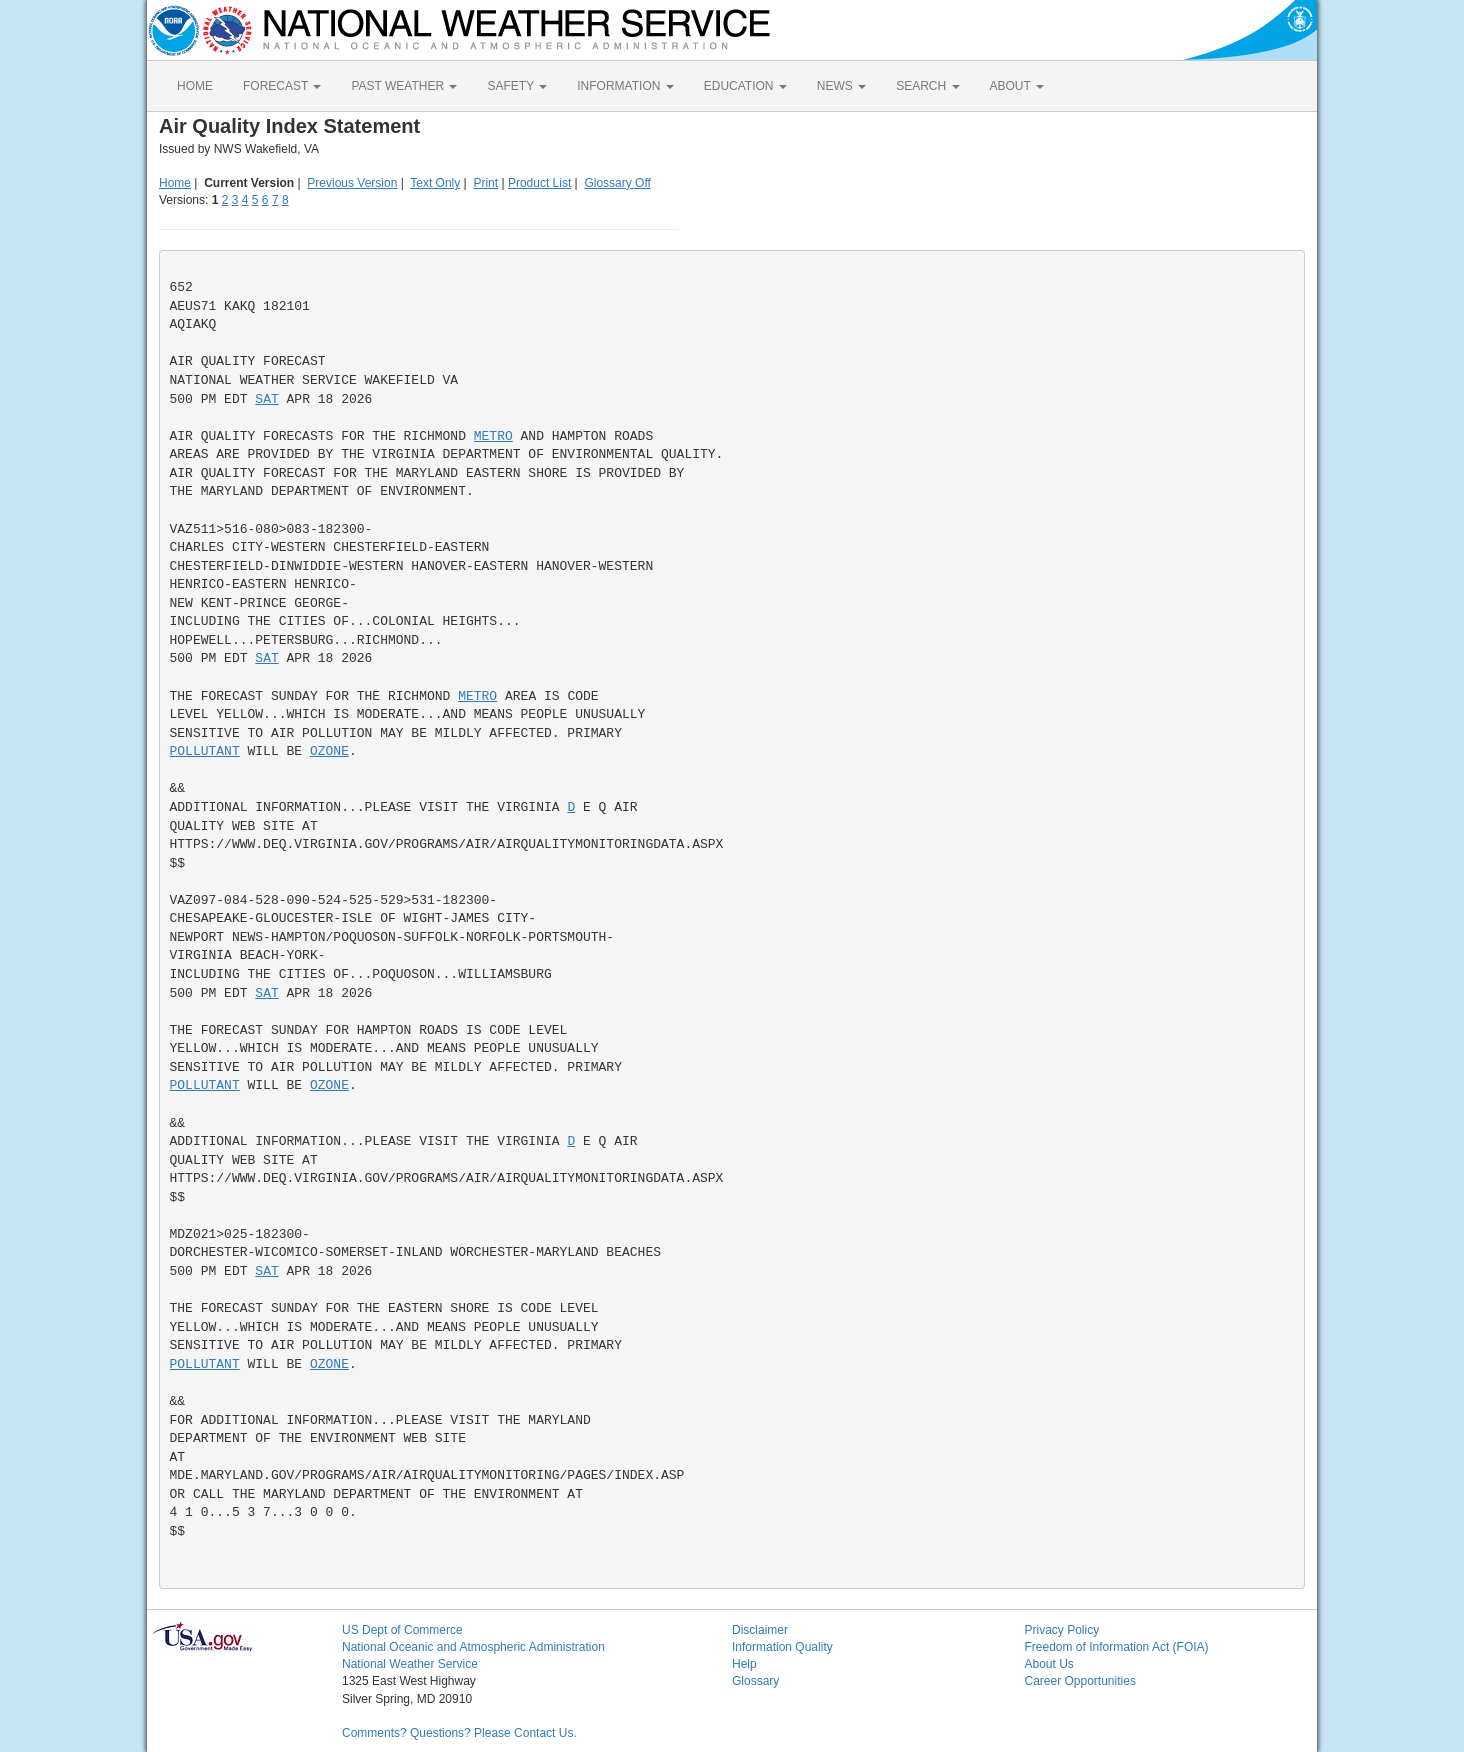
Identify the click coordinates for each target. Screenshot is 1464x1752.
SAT (266, 399)
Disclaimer (760, 1630)
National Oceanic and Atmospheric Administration (473, 1647)
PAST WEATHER (404, 86)
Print (485, 183)
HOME (195, 86)
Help (744, 1664)
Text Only (435, 183)
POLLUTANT (205, 751)
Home (175, 183)
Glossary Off (617, 183)
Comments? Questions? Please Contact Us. (459, 1733)
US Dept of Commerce (402, 1630)
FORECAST (282, 86)
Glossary (755, 1681)
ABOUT (1017, 86)
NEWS (841, 86)
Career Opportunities (1080, 1681)
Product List (539, 183)
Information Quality (782, 1647)
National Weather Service (410, 1664)
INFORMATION (625, 86)
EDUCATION (745, 86)
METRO (493, 436)
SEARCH (927, 86)
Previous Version (352, 183)
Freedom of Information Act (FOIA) (1117, 1647)
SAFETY (517, 86)
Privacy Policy (1062, 1630)
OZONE (329, 751)
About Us (1049, 1664)
